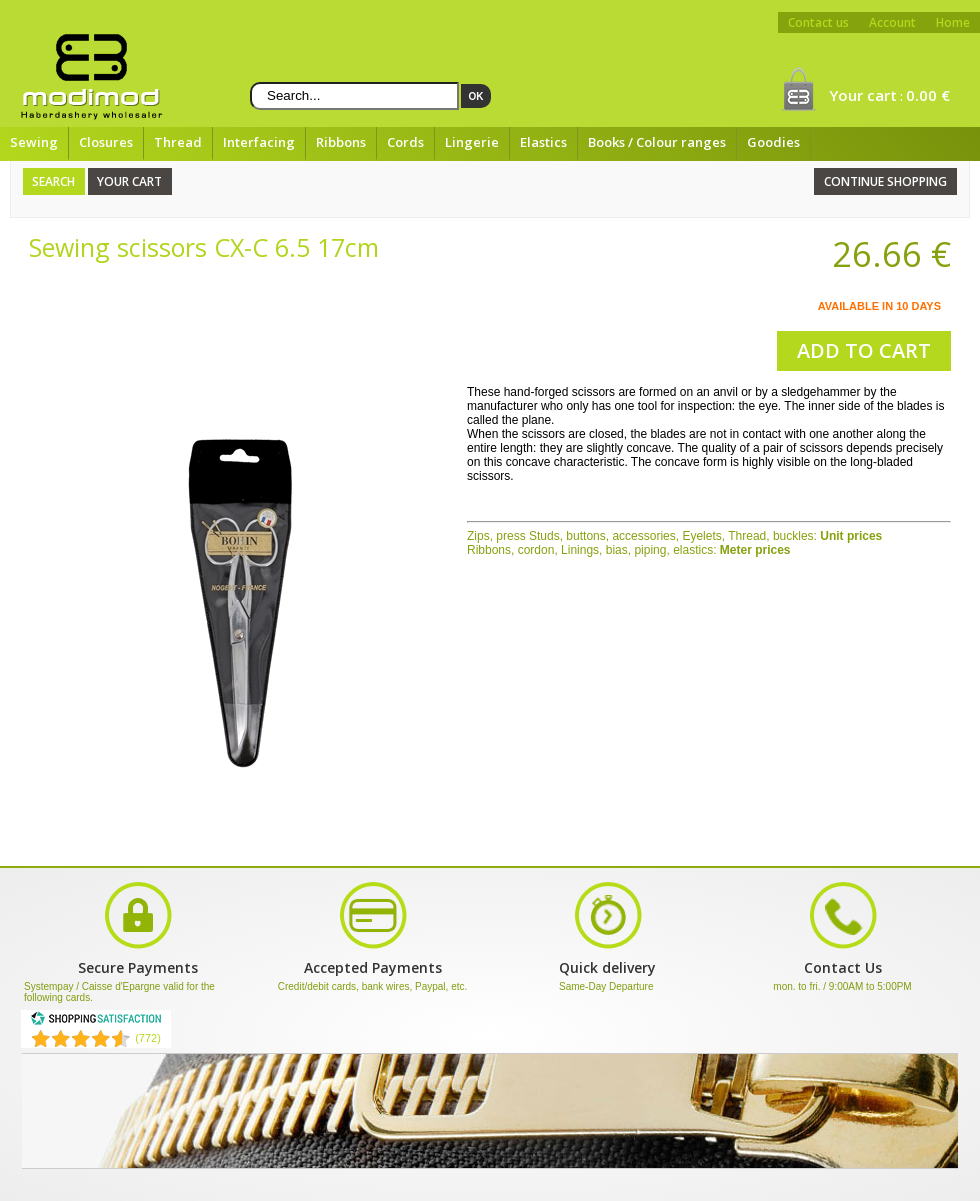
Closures (106, 142)
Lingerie (472, 142)
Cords (405, 142)
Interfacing (259, 142)
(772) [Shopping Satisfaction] (148, 1038)
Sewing (34, 142)
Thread (178, 142)
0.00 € (928, 95)
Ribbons (341, 142)
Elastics (543, 142)
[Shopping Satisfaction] (96, 1022)
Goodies (773, 142)
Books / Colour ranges (657, 142)
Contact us (818, 22)
